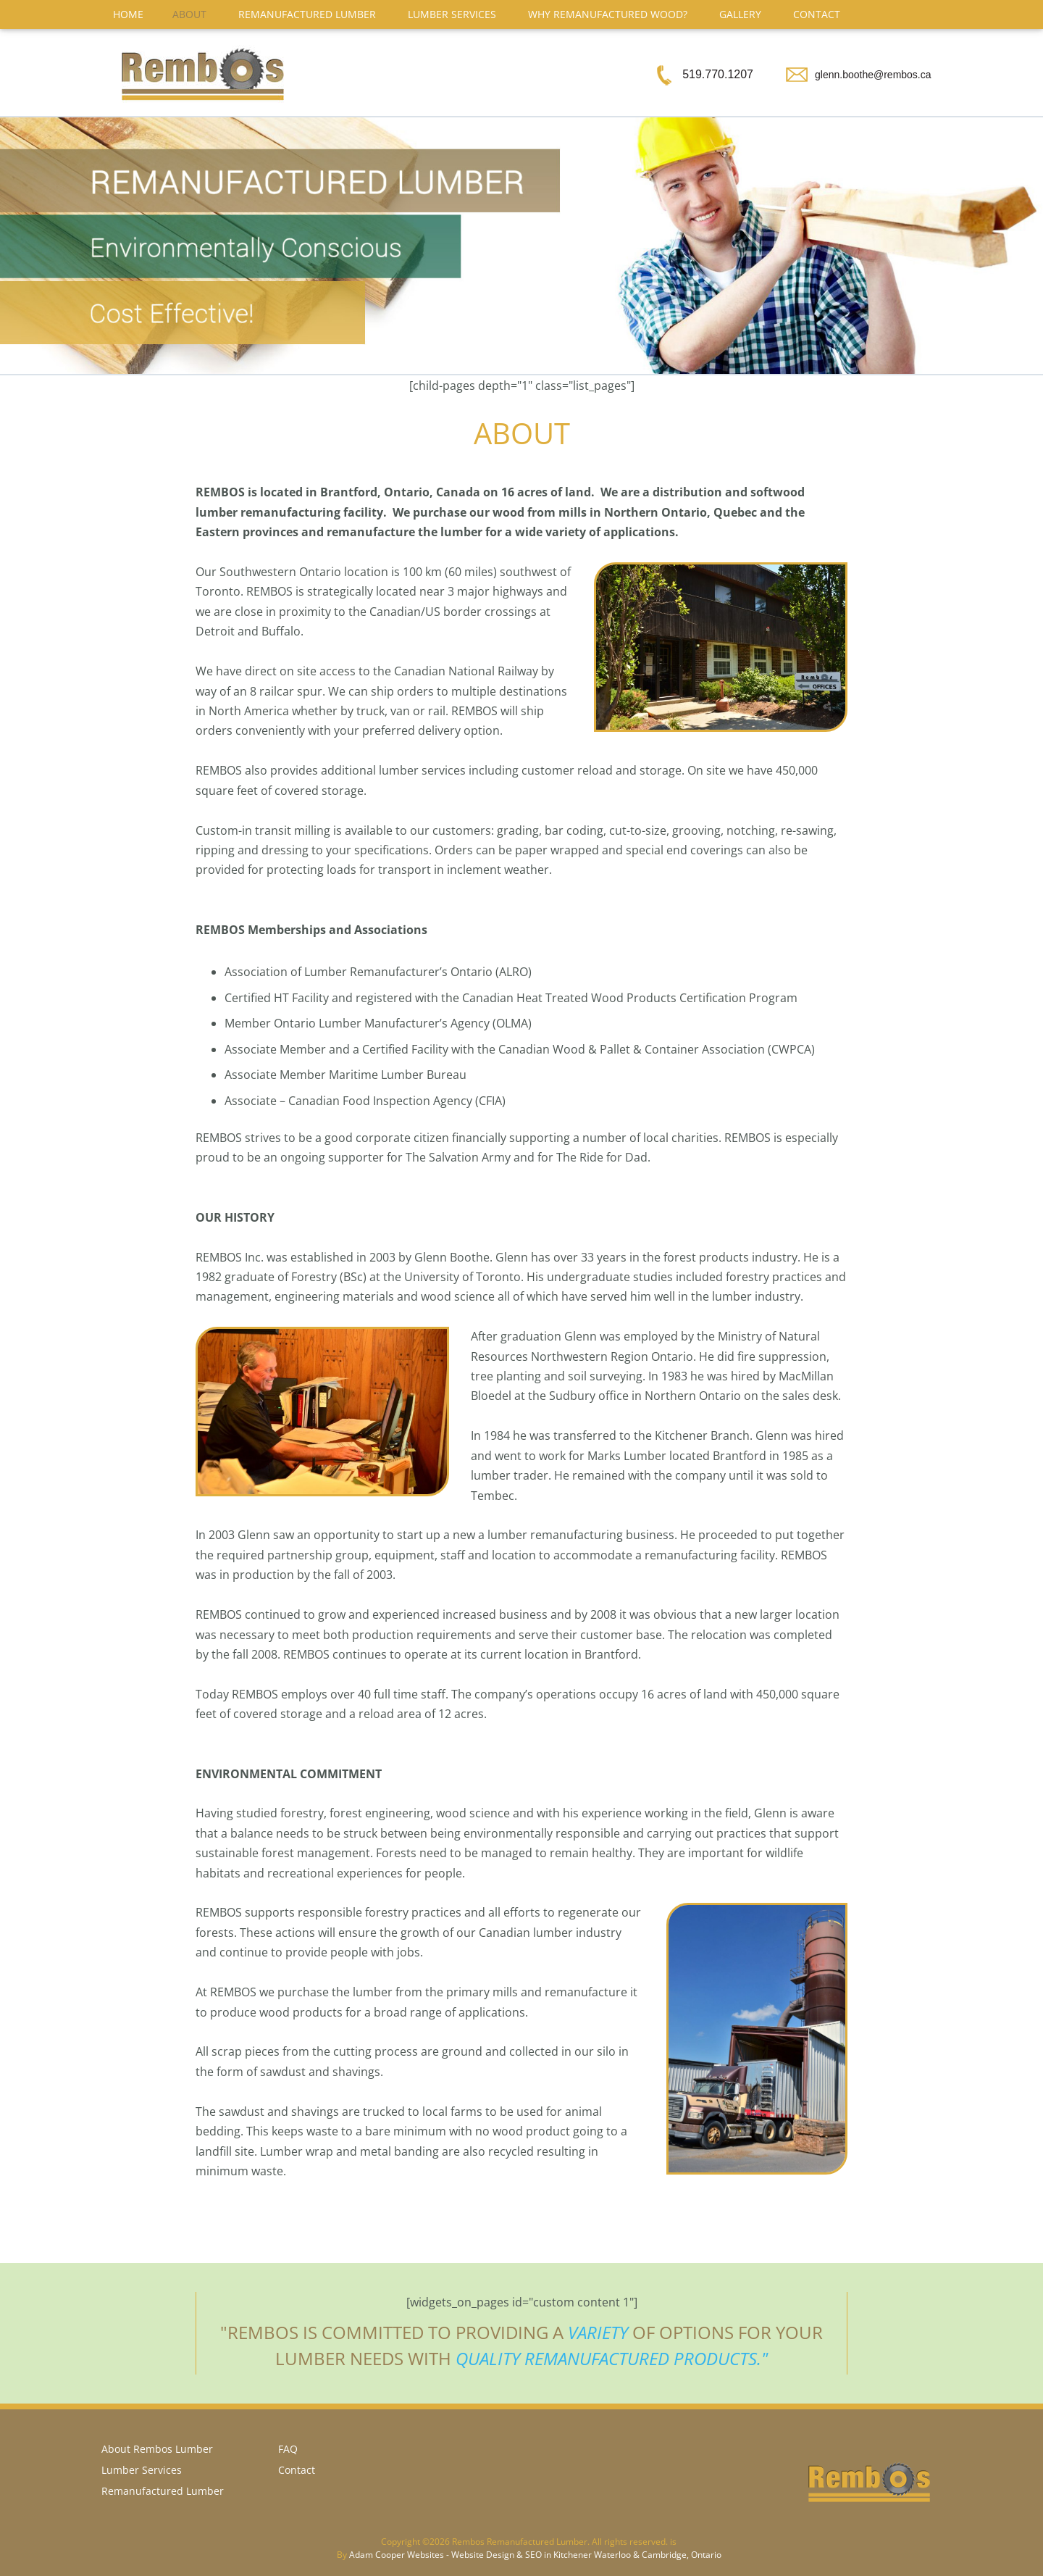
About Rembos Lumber (157, 2449)
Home (128, 14)
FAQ (288, 2449)
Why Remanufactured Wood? (607, 14)
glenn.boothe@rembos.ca (873, 74)
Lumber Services (452, 14)
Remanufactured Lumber (307, 14)
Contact (816, 14)
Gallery (740, 14)
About (189, 14)
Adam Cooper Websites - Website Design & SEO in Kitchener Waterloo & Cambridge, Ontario (535, 2554)
